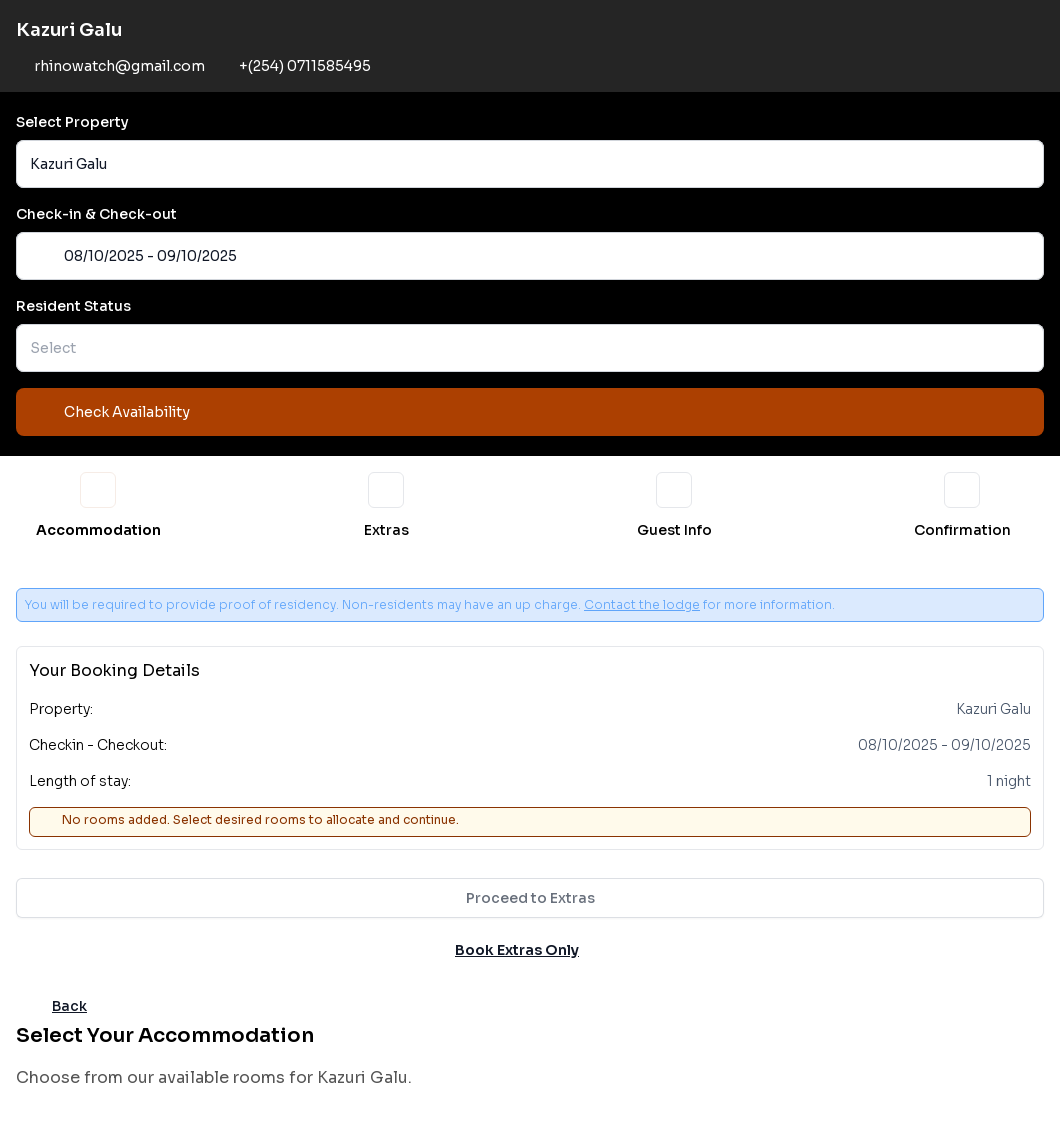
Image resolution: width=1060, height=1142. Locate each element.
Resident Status (73, 306)
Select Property (72, 122)
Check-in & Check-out (96, 214)
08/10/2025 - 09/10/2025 (133, 256)
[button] (530, 164)
